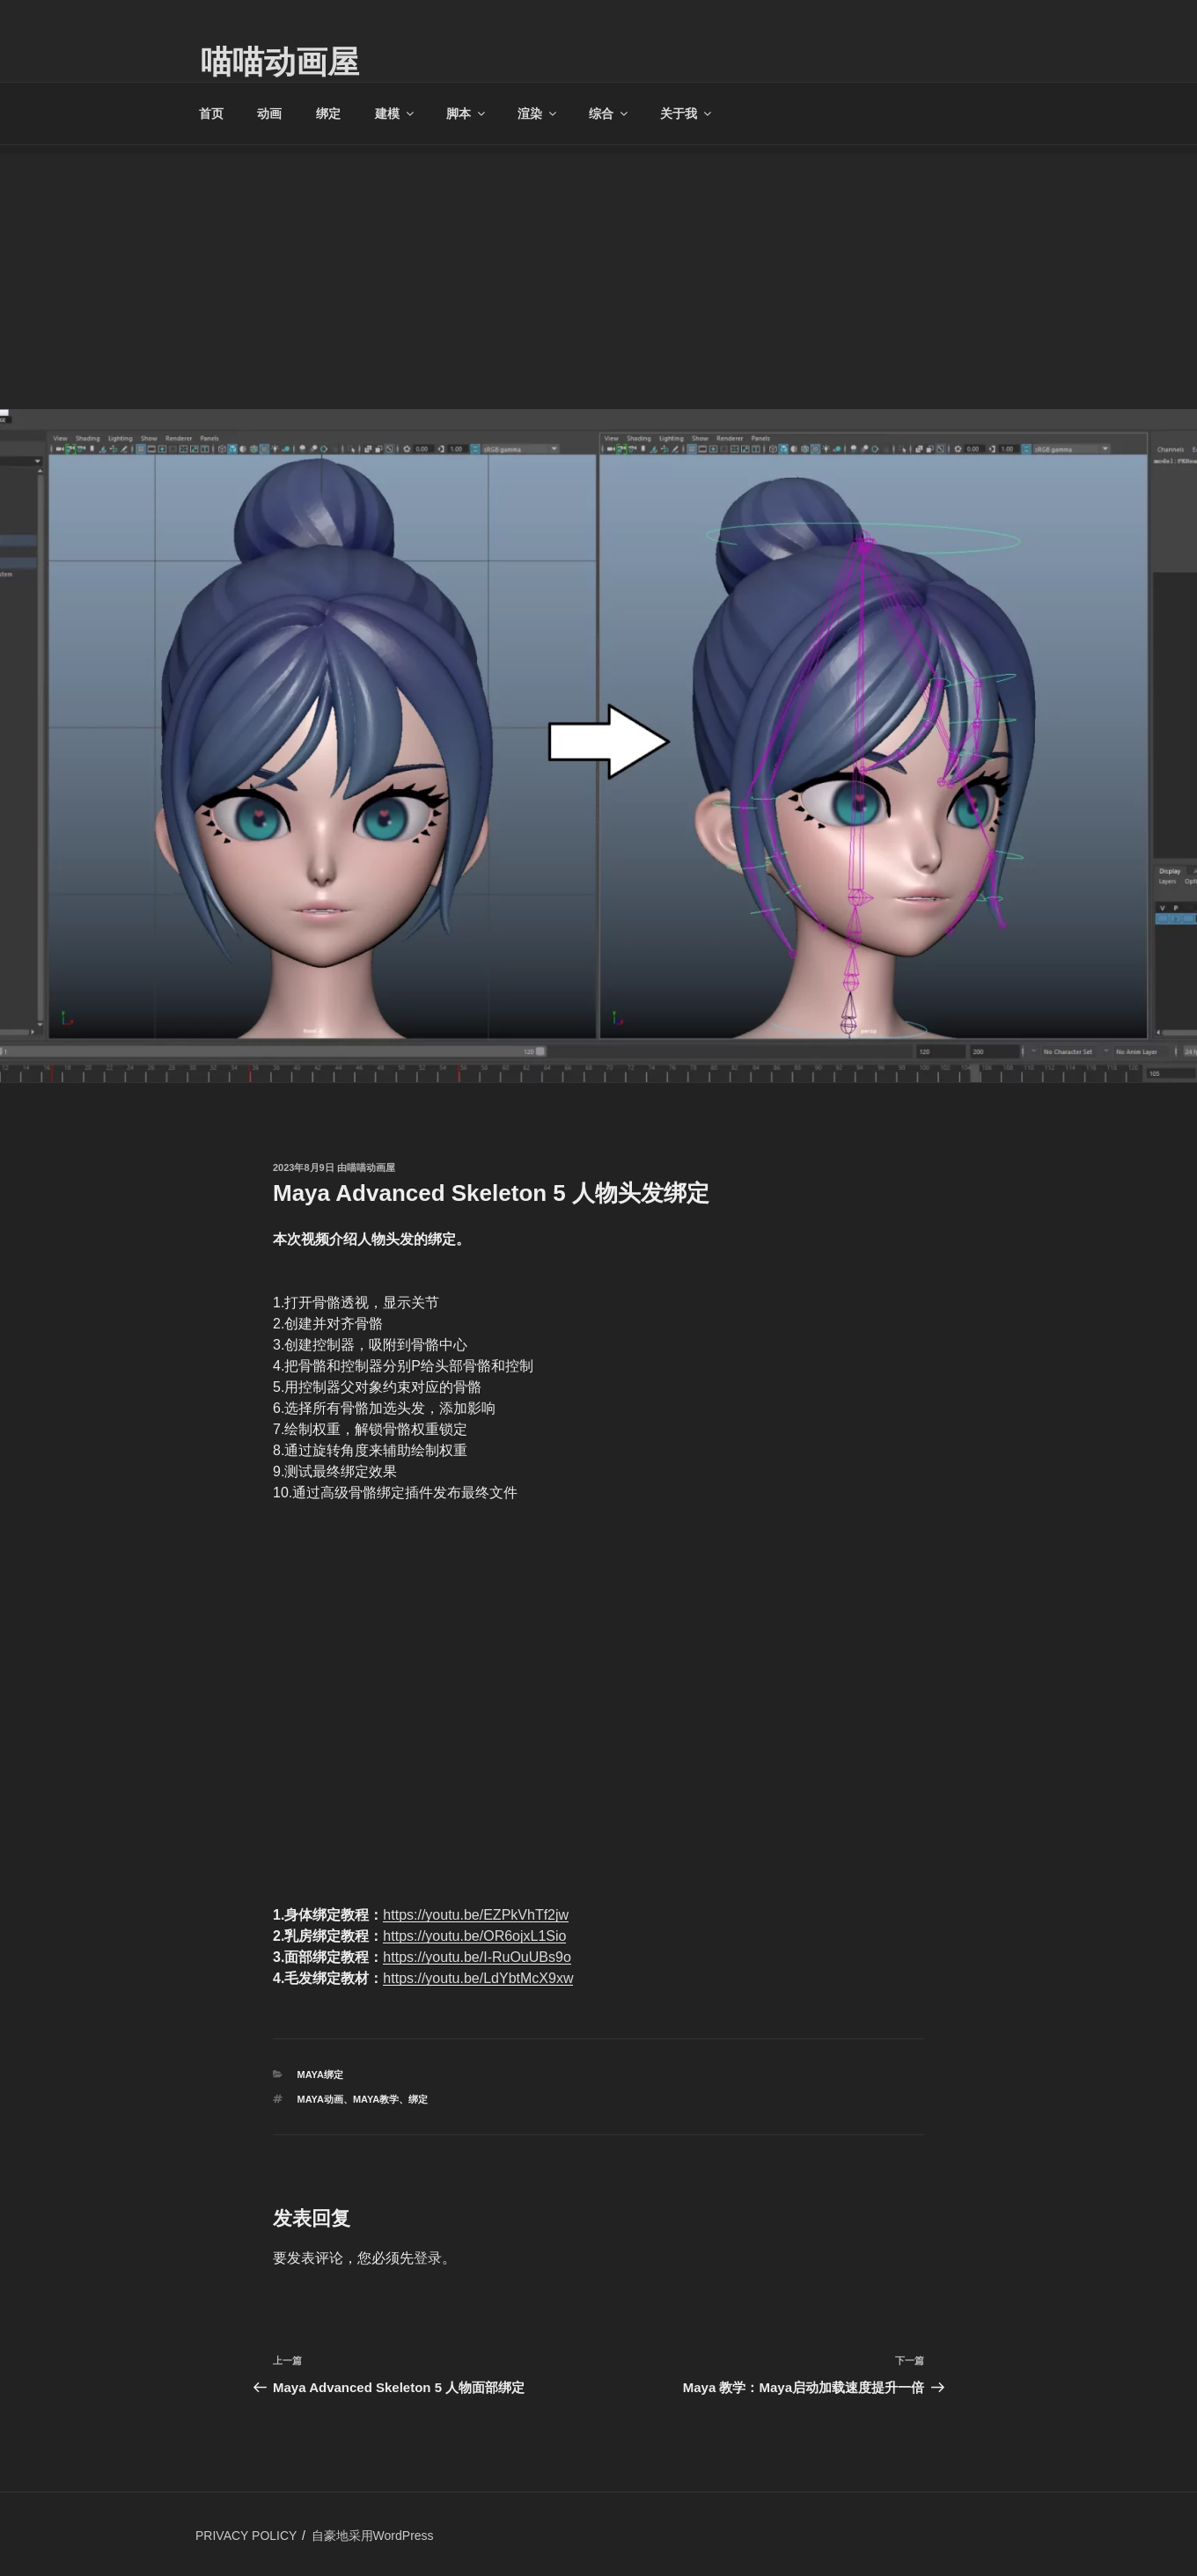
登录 (428, 2257)
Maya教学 (376, 2099)
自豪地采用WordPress (373, 2535)
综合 (609, 113)
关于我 (687, 113)
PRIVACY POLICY (246, 2535)
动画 (269, 113)
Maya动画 (320, 2099)
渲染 (538, 113)
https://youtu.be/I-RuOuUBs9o (476, 1957)
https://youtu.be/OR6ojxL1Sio (474, 1935)
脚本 (467, 113)
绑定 (328, 113)
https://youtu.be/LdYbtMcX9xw (478, 1978)
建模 (395, 113)
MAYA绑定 (320, 2074)
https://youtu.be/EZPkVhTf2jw (476, 1914)
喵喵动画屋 (280, 62)
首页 (211, 113)
